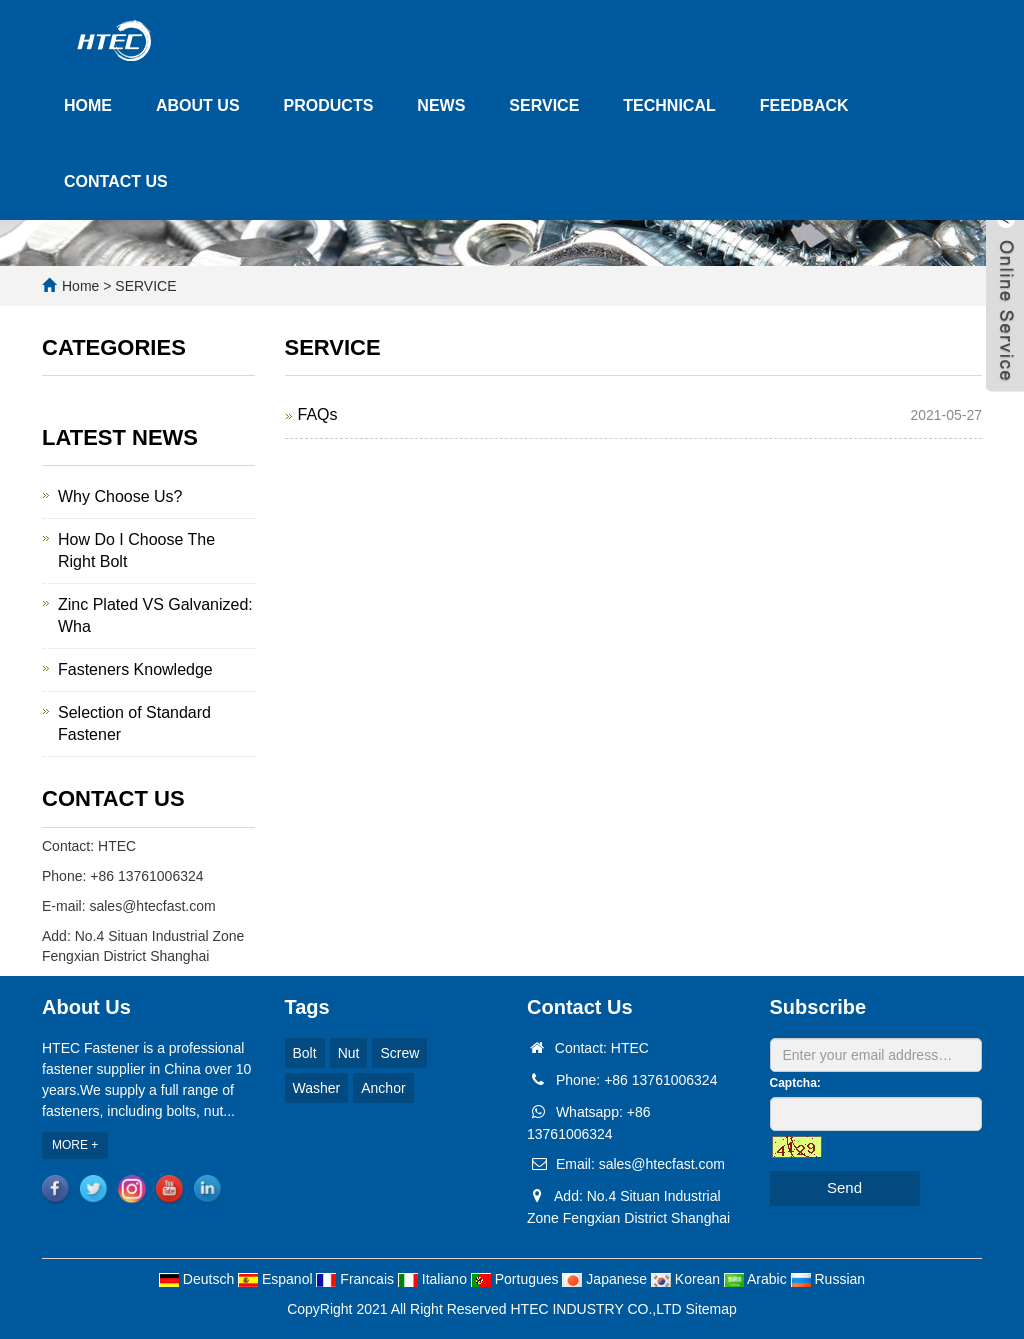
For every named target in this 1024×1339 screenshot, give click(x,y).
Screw (399, 1053)
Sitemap (711, 1309)
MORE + (75, 1145)
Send (844, 1187)
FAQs (318, 414)
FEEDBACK (804, 105)
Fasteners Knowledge (135, 669)
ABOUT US (198, 105)
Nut (349, 1053)
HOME (88, 105)
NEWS (441, 105)
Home (80, 286)
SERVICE (544, 105)
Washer (317, 1088)
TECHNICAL (669, 105)
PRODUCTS (329, 105)
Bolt (305, 1053)
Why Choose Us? (120, 496)
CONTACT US (116, 181)
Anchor (383, 1088)
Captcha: (795, 1083)
